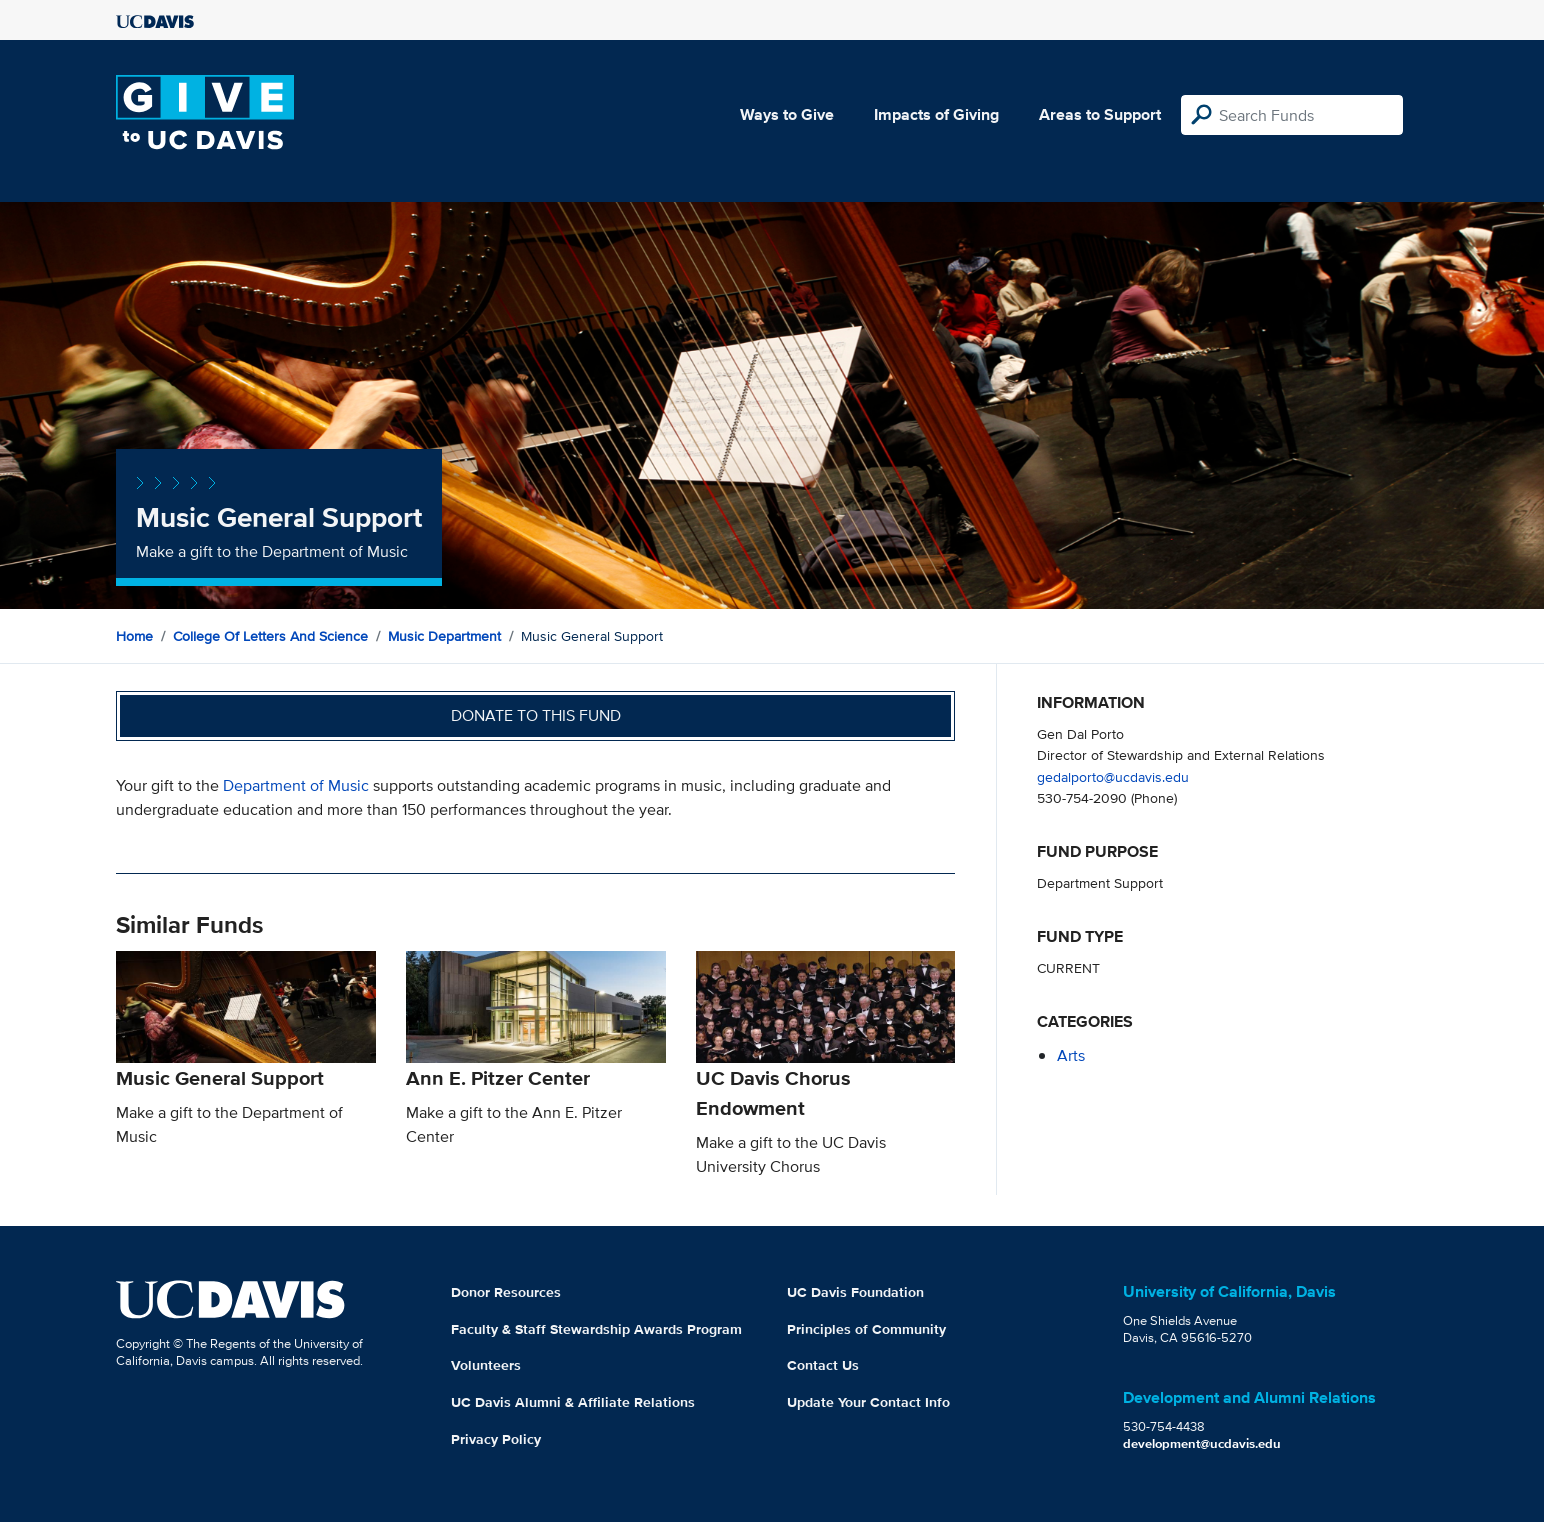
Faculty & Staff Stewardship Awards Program (596, 1329)
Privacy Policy (496, 1439)
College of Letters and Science (270, 636)
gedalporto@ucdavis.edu (1113, 776)
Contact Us (823, 1365)
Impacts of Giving (936, 114)
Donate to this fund (536, 715)
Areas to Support (1100, 114)
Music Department (444, 636)
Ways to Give (787, 114)
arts (1071, 1055)
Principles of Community (866, 1329)
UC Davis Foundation (855, 1292)
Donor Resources (506, 1292)
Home (134, 636)
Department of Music (296, 785)
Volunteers (486, 1365)
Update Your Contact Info (868, 1402)
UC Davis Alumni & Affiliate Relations (573, 1402)
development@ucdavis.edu (1202, 1443)
